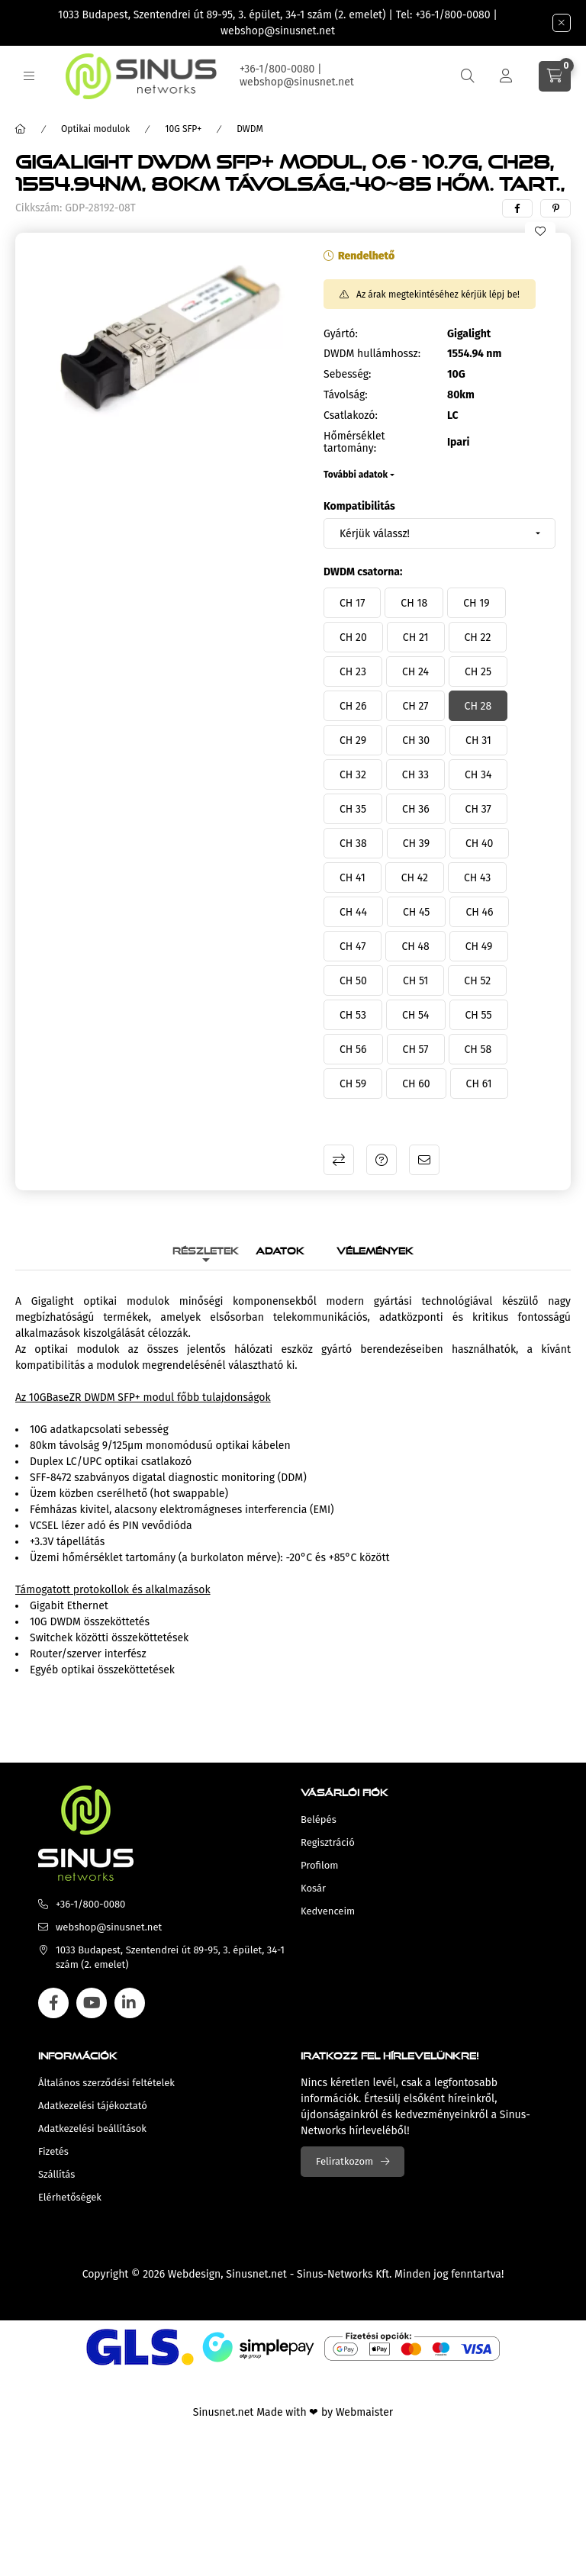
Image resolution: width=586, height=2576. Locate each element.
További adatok (356, 474)
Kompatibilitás (359, 506)
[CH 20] (353, 637)
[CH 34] (478, 774)
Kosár (313, 1888)
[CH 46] (479, 912)
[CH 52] (477, 980)
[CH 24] (415, 671)
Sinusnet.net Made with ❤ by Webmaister (293, 2412)
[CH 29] (353, 740)
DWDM (250, 129)
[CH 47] (353, 946)
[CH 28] (478, 706)
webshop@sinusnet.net (278, 30)
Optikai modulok (95, 129)
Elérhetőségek (69, 2197)
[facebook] (517, 208)
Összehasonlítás (339, 1160)
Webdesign (194, 2274)
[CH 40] (479, 843)
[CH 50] (353, 980)
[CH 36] (416, 809)
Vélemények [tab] (375, 1249)
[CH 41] (353, 877)
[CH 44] (353, 912)
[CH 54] (416, 1015)
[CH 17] (352, 603)
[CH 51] (415, 980)
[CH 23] (353, 671)
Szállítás (56, 2174)
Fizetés (53, 2151)
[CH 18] (414, 603)
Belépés (318, 1819)
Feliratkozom (344, 2161)
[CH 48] (415, 946)
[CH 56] (353, 1049)
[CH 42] (414, 877)
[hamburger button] (29, 76)
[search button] (467, 76)
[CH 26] (353, 706)
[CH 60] (416, 1083)
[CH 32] (353, 774)
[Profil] (506, 76)
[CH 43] (477, 877)
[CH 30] (416, 740)
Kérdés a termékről (381, 1160)
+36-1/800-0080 (452, 14)
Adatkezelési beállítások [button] (92, 2128)
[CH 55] (478, 1015)
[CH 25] (478, 671)
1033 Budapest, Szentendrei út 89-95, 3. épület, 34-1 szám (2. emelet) (222, 14)
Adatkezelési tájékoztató (92, 2105)
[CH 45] (416, 912)
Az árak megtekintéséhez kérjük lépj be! (438, 294)
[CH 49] (479, 946)
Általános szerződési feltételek (106, 2082)
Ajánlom (424, 1160)
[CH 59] (353, 1083)
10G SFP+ (183, 129)
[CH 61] (479, 1083)
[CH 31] (478, 740)
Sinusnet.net (256, 2274)
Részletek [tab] (205, 1249)
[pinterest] (555, 208)
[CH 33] (415, 774)
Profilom (319, 1865)
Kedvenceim (328, 1911)
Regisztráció (328, 1842)
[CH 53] (353, 1015)
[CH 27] (415, 706)
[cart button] (555, 76)
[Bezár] (561, 23)
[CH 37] (478, 809)
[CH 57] (416, 1049)
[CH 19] (476, 603)
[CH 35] (353, 809)
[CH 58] (478, 1049)
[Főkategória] (20, 129)
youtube (91, 2003)
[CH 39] (416, 843)
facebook (53, 2003)
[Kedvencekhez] (540, 231)
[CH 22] (478, 637)
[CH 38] (353, 843)
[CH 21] (416, 637)
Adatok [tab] (280, 1249)
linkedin (129, 2003)
